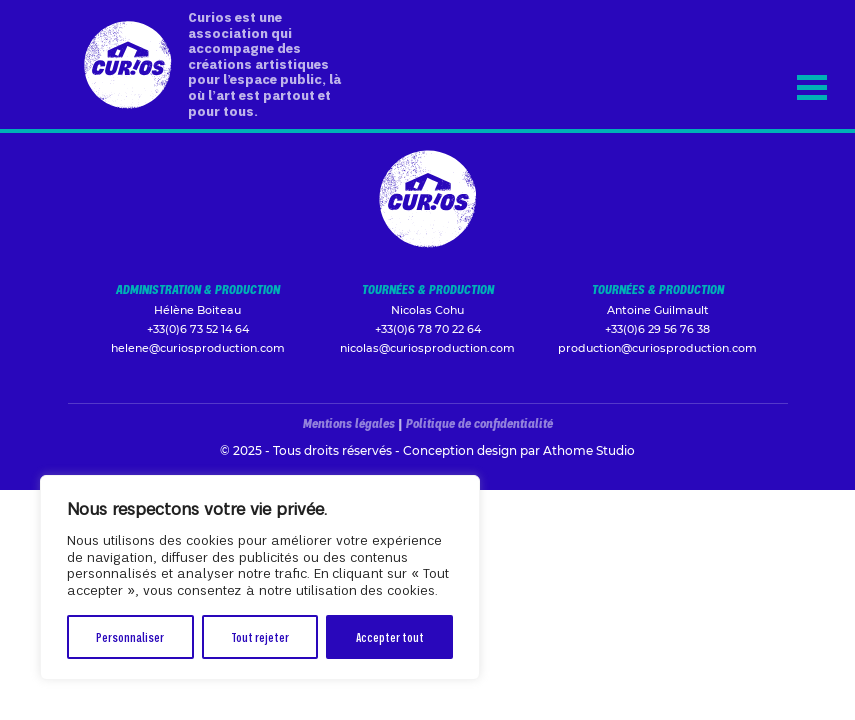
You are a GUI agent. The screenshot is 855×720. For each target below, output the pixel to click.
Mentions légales (349, 423)
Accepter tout (390, 636)
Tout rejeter (260, 636)
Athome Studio (589, 450)
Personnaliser (130, 636)
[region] (260, 577)
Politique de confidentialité (479, 423)
